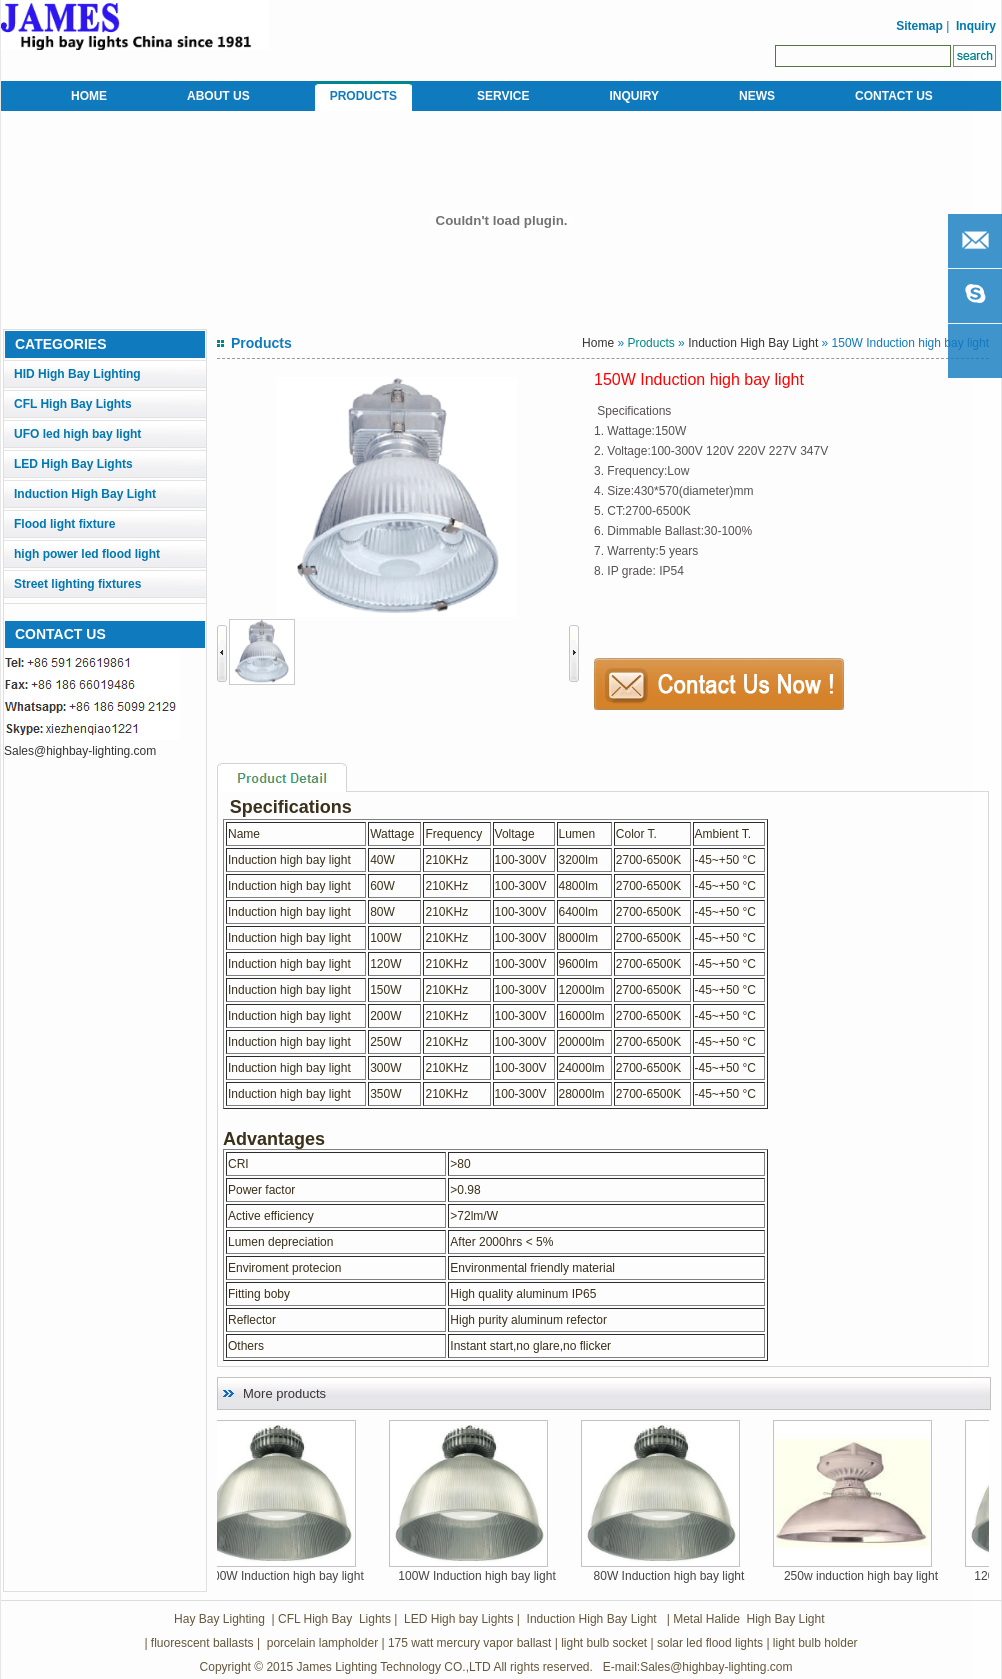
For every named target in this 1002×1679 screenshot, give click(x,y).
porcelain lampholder (320, 1643)
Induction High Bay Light (85, 494)
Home (598, 343)
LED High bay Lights (458, 1619)
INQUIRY (634, 96)
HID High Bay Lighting (77, 374)
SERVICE (503, 96)
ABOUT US (218, 96)
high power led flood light (87, 554)
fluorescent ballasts (202, 1643)
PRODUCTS (363, 96)
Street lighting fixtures (77, 584)
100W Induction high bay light (508, 1576)
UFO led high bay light (77, 434)
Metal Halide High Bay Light (747, 1619)
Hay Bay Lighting (219, 1619)
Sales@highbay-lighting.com (80, 751)
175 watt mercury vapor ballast (469, 1643)
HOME (89, 96)
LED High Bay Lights (73, 464)
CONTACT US (894, 96)
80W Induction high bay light (701, 1576)
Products (650, 343)
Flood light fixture (64, 524)
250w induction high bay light (893, 1576)
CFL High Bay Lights (73, 404)
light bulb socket (604, 1643)
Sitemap (918, 26)
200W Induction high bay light (316, 1576)
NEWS (757, 96)
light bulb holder (815, 1643)
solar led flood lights (710, 1643)
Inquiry (976, 26)
